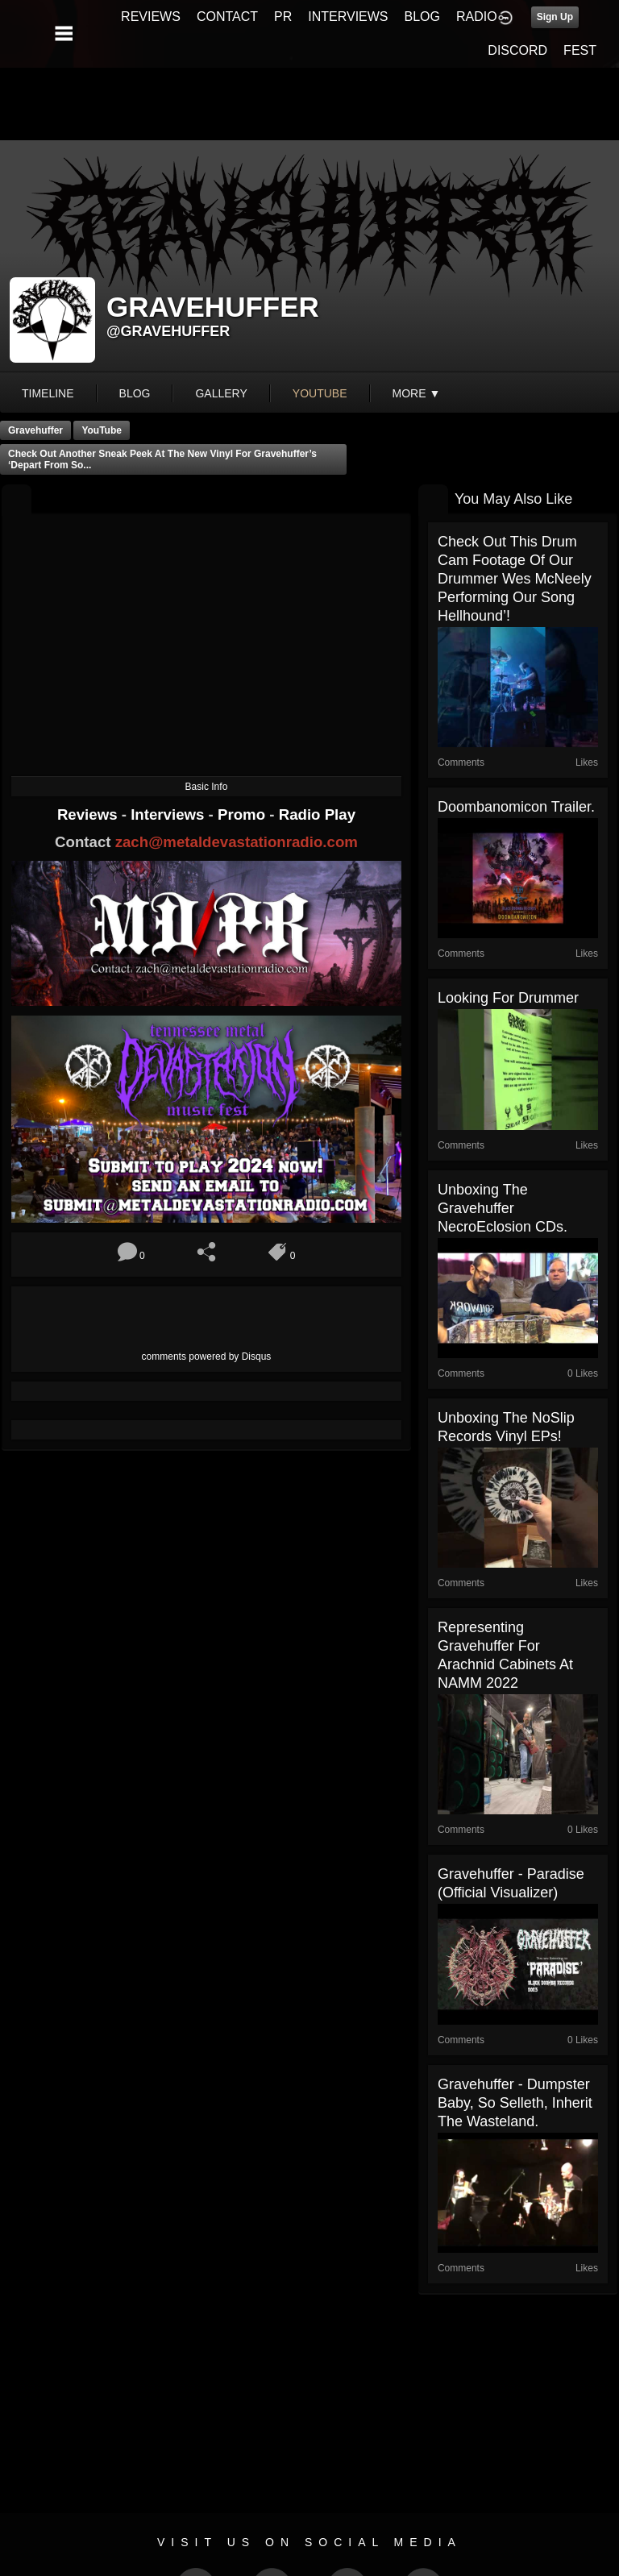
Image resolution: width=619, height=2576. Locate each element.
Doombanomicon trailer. (516, 807)
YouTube (101, 430)
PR (283, 16)
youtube (320, 393)
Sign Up (555, 17)
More (417, 393)
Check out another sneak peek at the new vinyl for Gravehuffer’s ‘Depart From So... (162, 459)
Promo (243, 814)
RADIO (476, 16)
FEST (579, 50)
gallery (221, 393)
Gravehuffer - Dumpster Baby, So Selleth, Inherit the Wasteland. (515, 2102)
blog (135, 393)
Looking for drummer (508, 998)
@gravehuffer (168, 331)
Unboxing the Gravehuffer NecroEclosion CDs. (502, 1208)
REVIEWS (151, 16)
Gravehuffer (35, 430)
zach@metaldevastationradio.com (236, 841)
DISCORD (517, 50)
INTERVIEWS (348, 16)
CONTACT (227, 16)
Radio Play (317, 814)
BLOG (422, 16)
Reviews (89, 814)
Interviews (169, 814)
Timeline (48, 393)
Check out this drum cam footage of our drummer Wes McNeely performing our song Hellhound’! (515, 579)
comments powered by (207, 1356)
